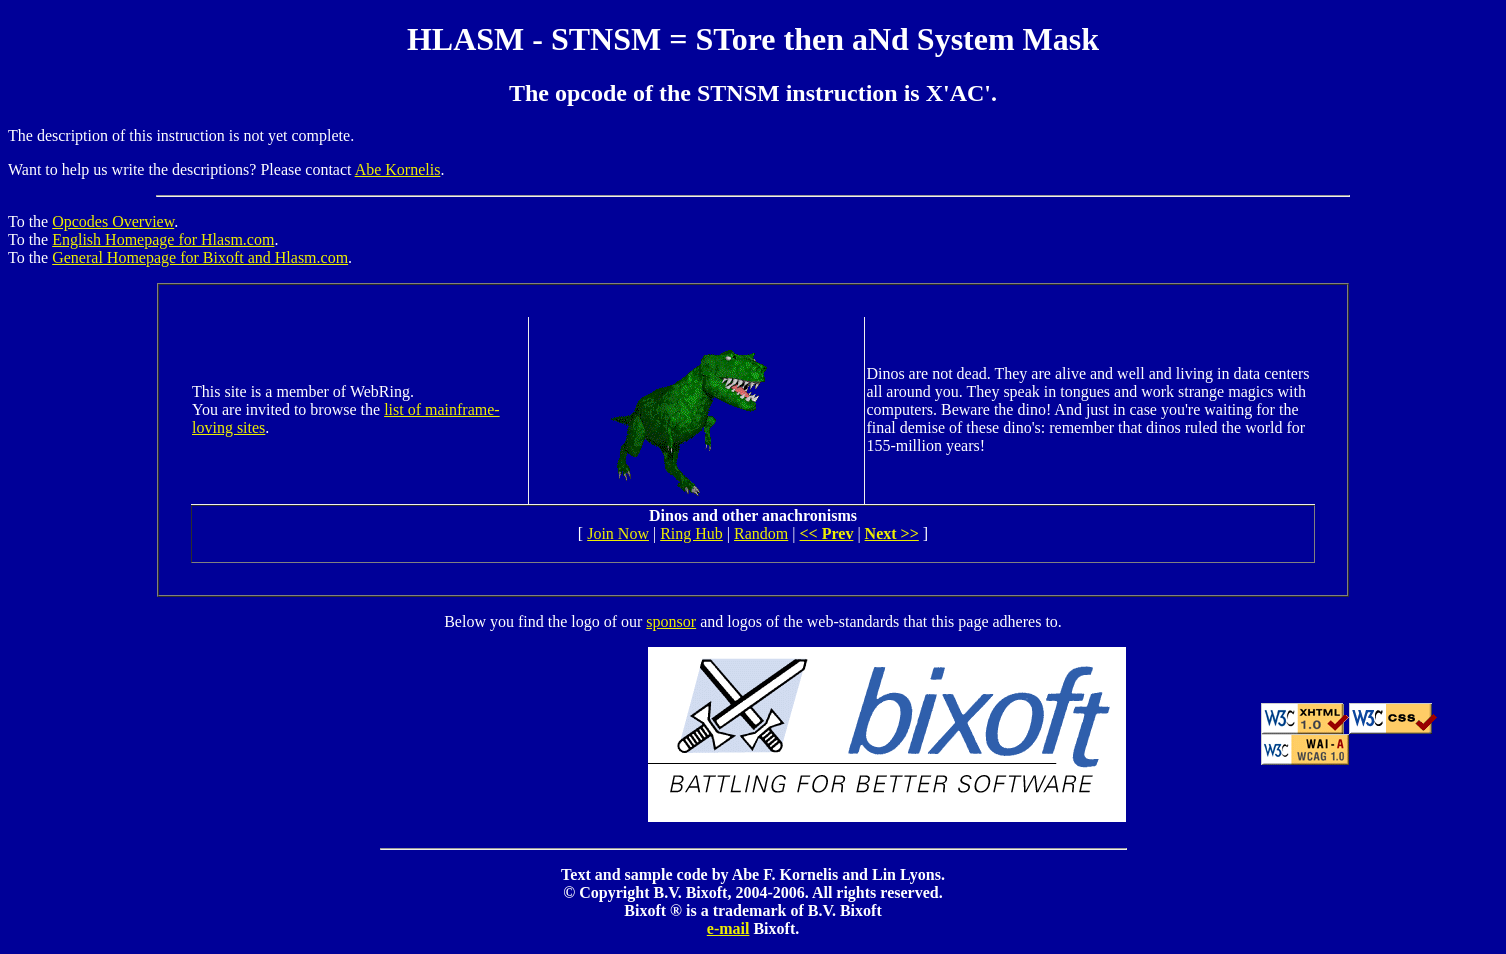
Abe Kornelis (398, 169)
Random (761, 533)
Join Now (618, 533)
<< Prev (826, 533)
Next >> (892, 533)
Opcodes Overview (113, 221)
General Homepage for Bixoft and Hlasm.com (200, 257)
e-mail (728, 928)
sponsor (671, 621)
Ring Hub (691, 533)
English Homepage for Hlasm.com (163, 239)
